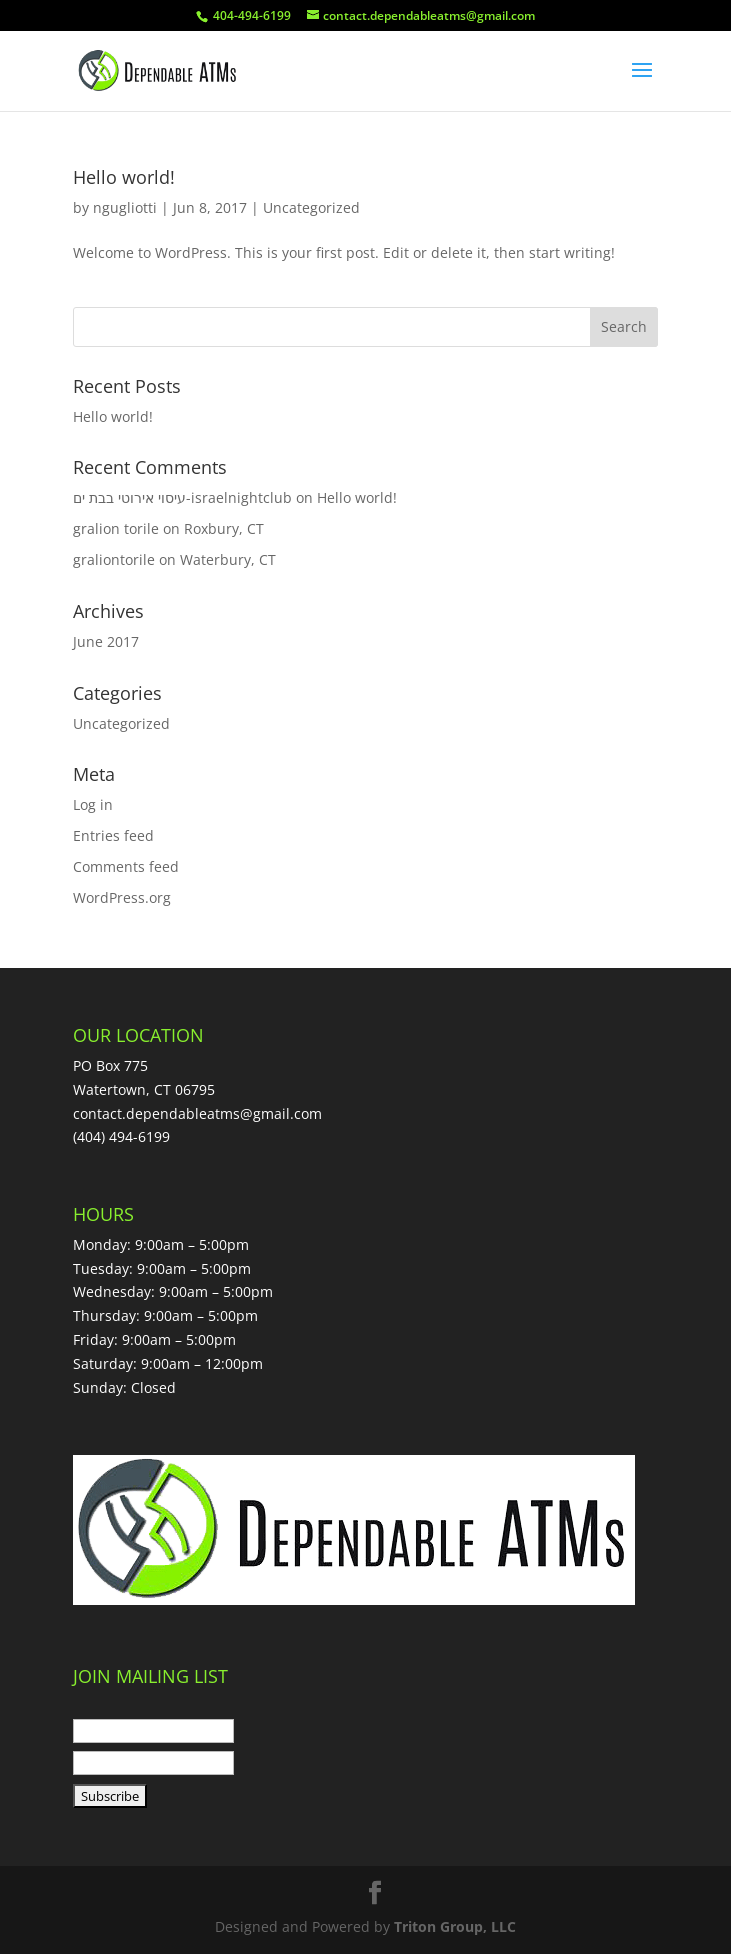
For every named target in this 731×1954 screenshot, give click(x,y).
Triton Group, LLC (455, 1926)
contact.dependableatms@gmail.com (197, 1113)
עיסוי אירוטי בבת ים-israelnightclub (182, 497)
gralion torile (116, 528)
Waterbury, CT (228, 559)
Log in (93, 804)
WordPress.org (122, 897)
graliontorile (114, 559)
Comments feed (126, 866)
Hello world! (124, 177)
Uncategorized (311, 207)
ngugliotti (125, 207)
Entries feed (113, 835)
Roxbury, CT (224, 528)
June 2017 (106, 641)
